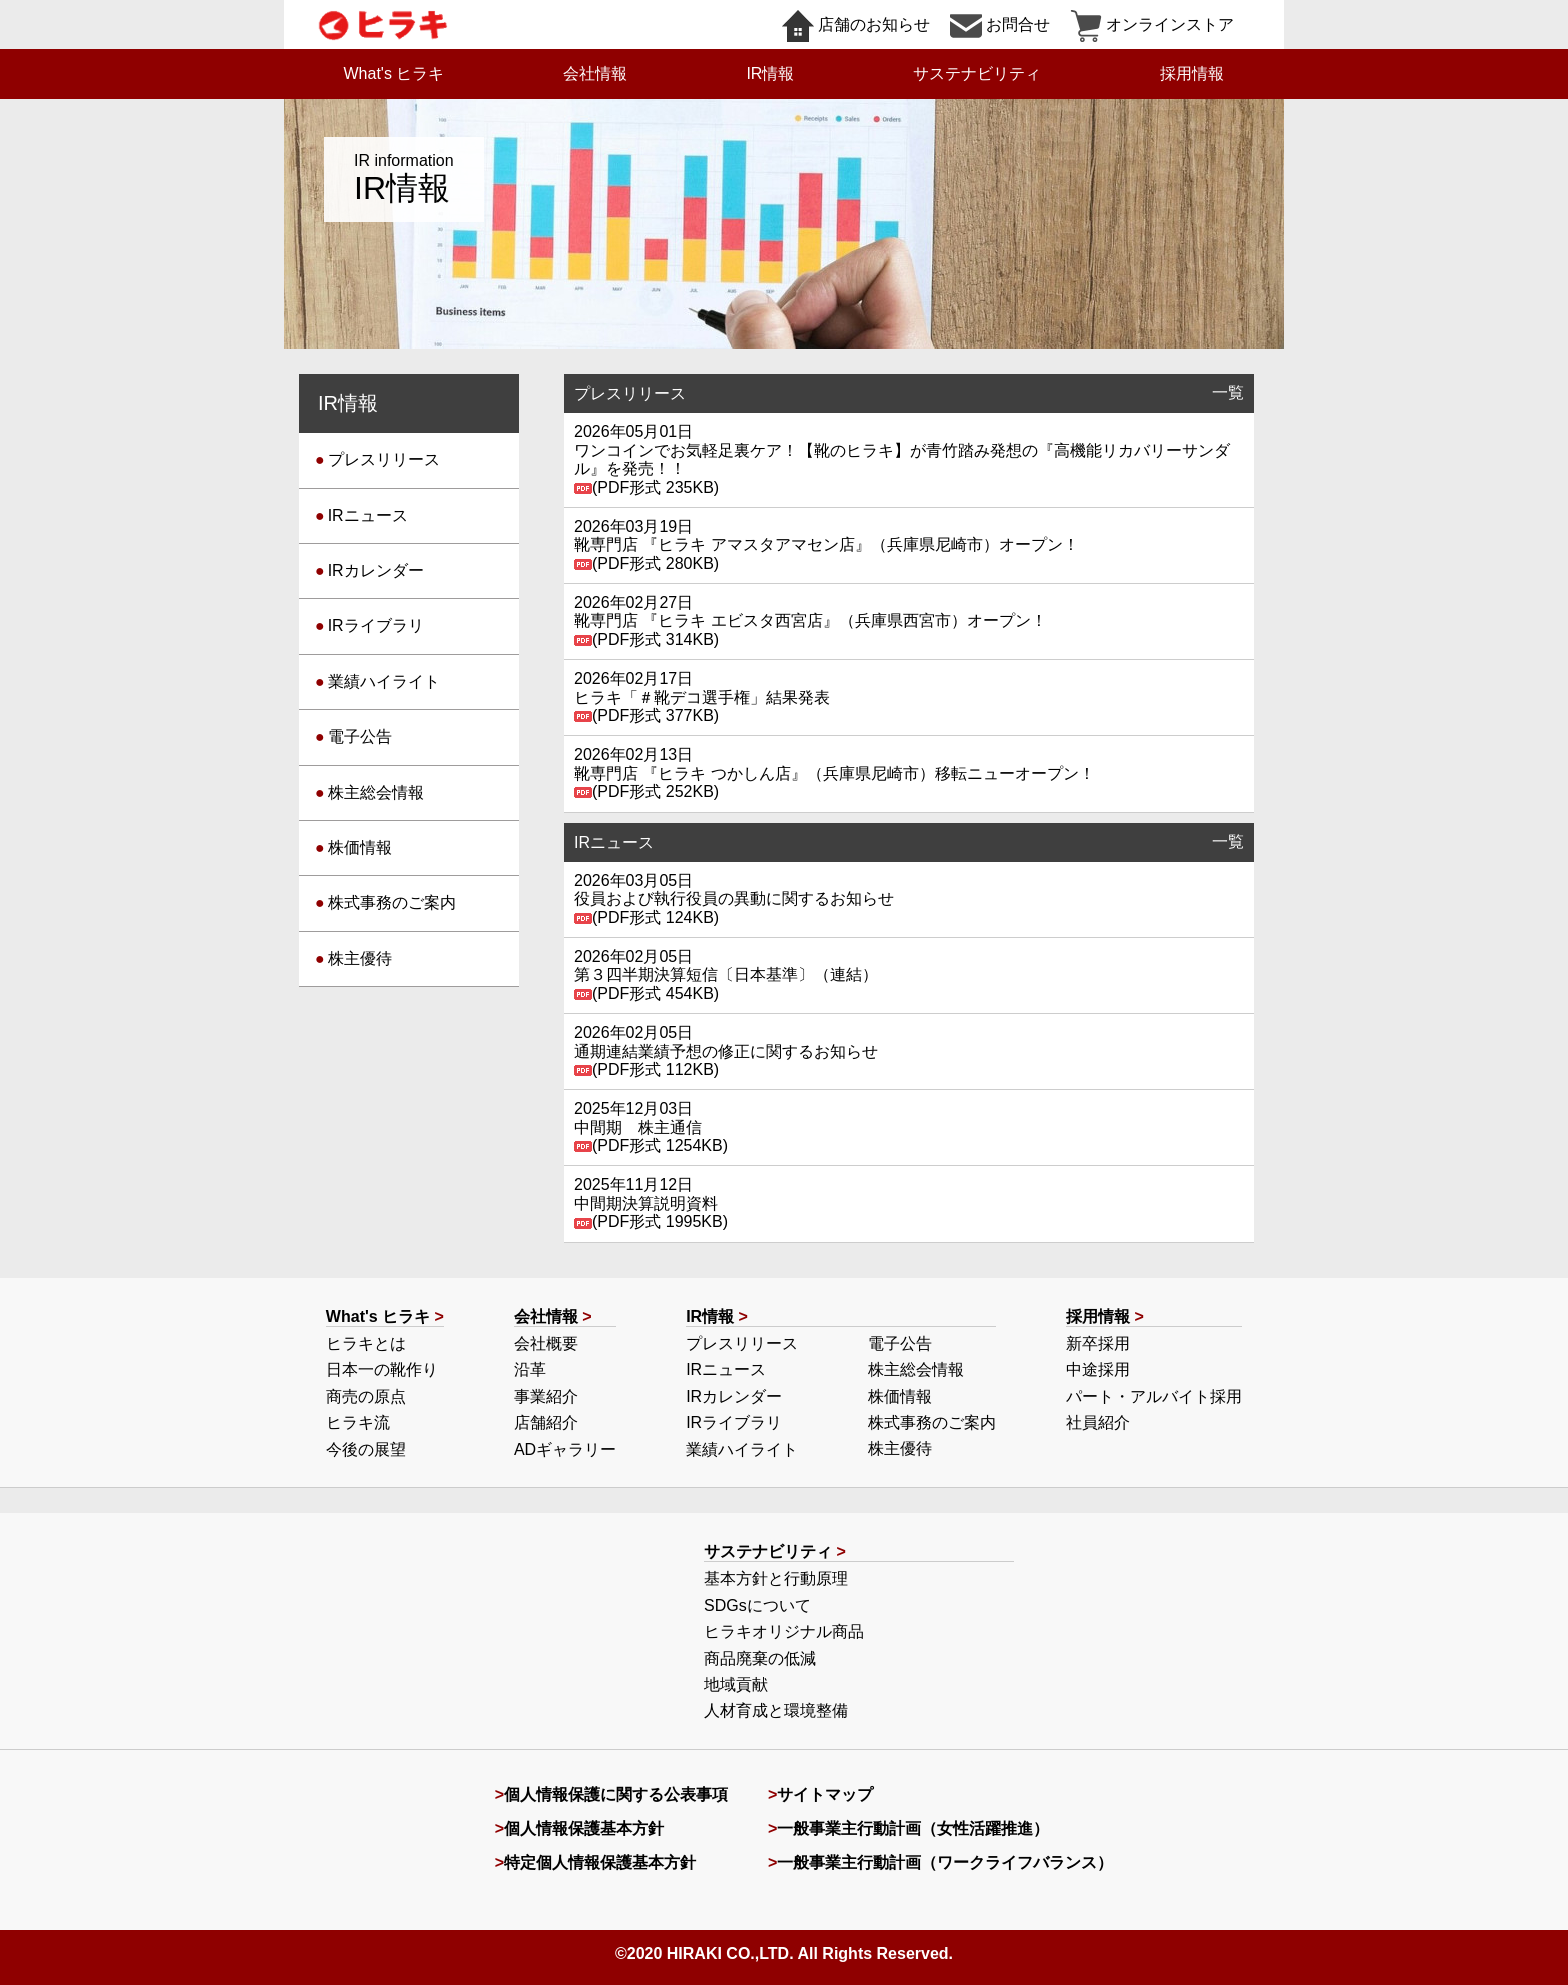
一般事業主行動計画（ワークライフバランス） (945, 1862)
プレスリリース (384, 459)
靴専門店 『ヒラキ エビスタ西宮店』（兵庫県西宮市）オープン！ (810, 620)
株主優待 (360, 958)
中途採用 (1098, 1369)
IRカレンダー (376, 570)
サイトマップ (825, 1794)
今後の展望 (366, 1449)
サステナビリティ (977, 73)
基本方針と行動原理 (776, 1578)
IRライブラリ (376, 625)
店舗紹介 (546, 1422)
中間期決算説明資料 (646, 1203)
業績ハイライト (384, 681)
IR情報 (770, 73)
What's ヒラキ (394, 73)
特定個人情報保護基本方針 (600, 1862)
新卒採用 (1098, 1343)
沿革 (530, 1369)
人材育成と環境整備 (776, 1710)
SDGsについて (757, 1605)
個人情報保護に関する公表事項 (616, 1794)
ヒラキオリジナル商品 (784, 1631)
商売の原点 (366, 1396)
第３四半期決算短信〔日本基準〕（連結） (726, 974)
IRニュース (368, 515)
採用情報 (1192, 73)
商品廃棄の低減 (760, 1658)
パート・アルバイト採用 (1154, 1396)
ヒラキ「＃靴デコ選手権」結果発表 (702, 697)
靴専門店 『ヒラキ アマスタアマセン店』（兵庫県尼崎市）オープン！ (826, 544)
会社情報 (595, 73)
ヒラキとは (366, 1343)
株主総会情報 (376, 792)
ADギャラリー (565, 1449)
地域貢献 (736, 1684)
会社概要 (546, 1343)
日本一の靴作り (382, 1369)
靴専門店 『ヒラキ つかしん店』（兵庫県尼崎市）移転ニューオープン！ (834, 773)
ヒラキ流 (358, 1422)
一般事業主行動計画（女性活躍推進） (913, 1828)
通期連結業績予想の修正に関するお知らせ (726, 1051)
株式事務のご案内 (392, 902)
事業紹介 (546, 1396)
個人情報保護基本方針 (584, 1828)
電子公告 (360, 736)
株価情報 (360, 847)
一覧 (1228, 392)
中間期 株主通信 (638, 1127)
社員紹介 (1098, 1422)
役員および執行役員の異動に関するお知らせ (734, 898)
